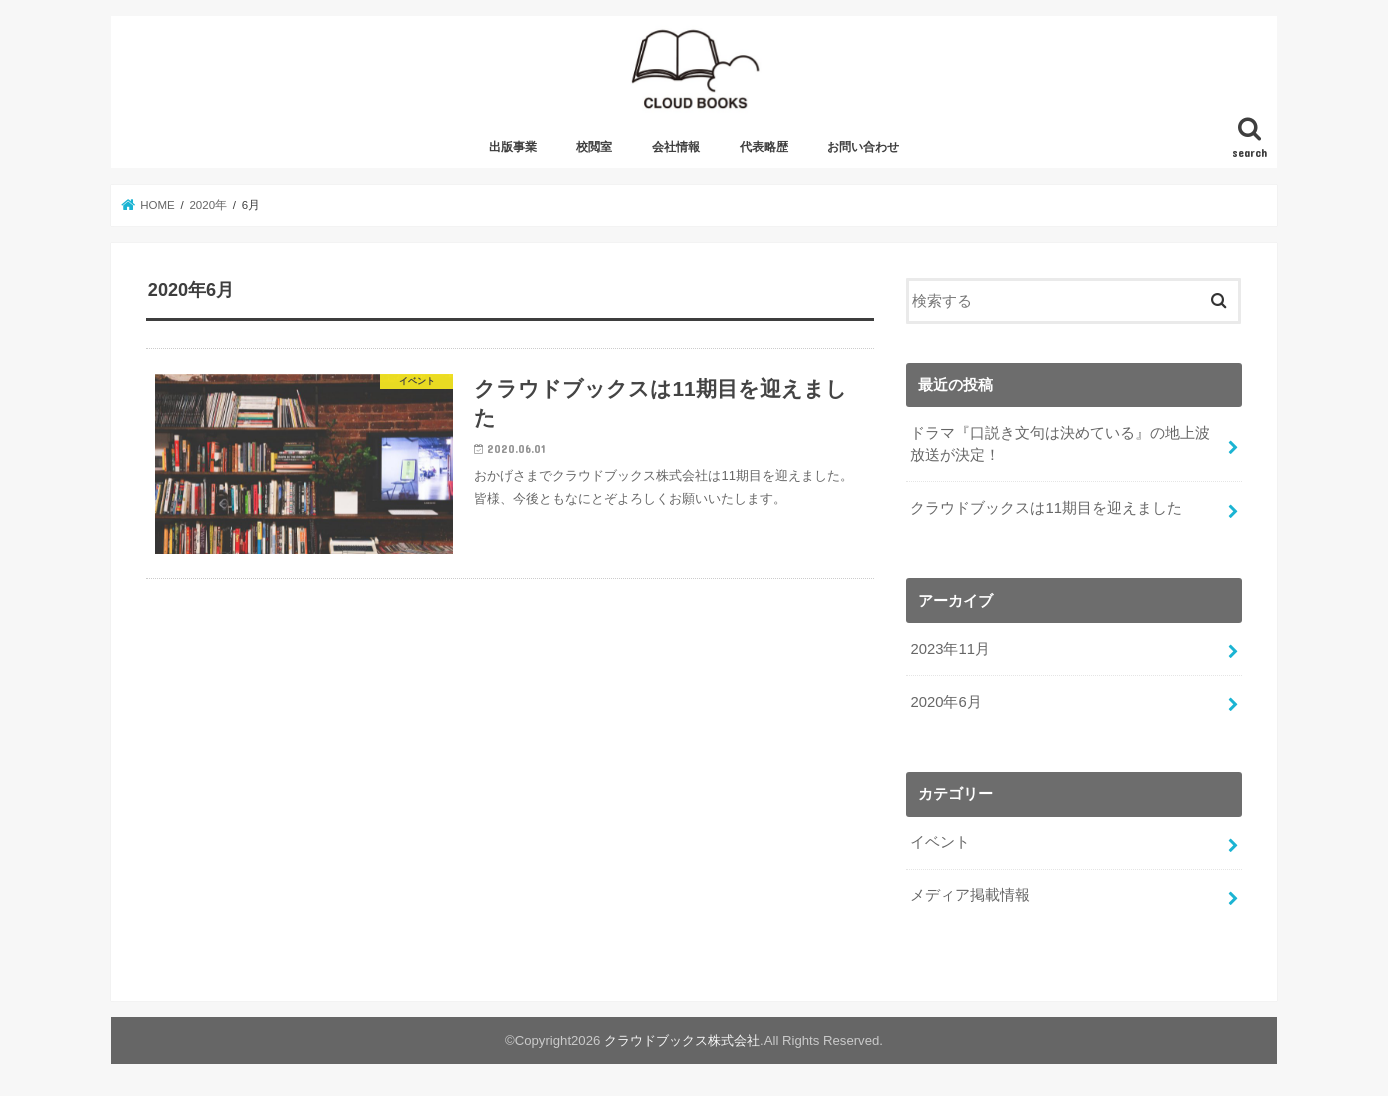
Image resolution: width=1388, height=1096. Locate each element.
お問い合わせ (863, 147)
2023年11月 (949, 649)
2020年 (208, 205)
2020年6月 (945, 702)
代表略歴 (764, 147)
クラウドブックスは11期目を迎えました (1046, 508)
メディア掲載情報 (970, 895)
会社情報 (676, 147)
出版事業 (513, 147)
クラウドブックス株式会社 (682, 1040)
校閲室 (594, 147)
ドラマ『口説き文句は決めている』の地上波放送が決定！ (1060, 444)
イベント (940, 842)
